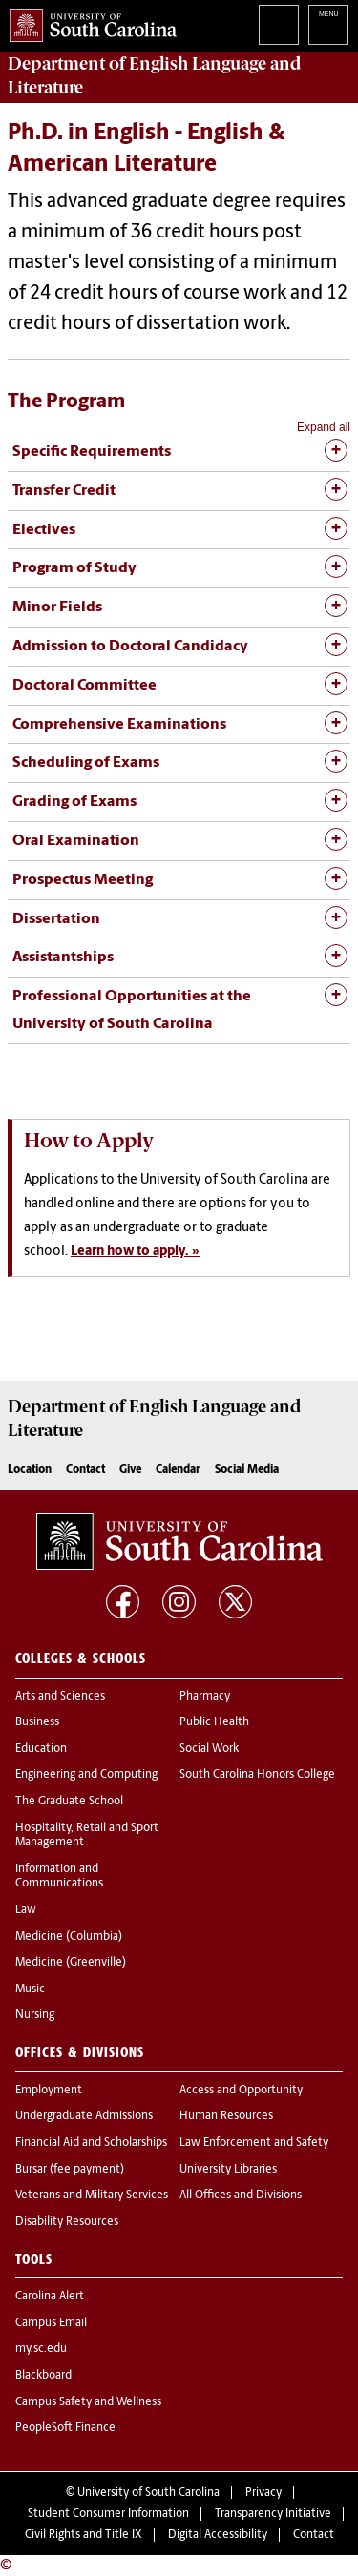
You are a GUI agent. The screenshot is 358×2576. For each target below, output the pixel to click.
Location (30, 1469)
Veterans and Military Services (91, 2195)
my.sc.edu (41, 2349)
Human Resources (226, 2116)
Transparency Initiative (273, 2514)
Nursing (34, 2015)
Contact (85, 1469)
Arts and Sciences (60, 1696)
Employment (48, 2090)
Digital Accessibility (217, 2535)
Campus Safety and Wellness (88, 2402)
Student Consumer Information (108, 2514)
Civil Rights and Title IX (83, 2535)
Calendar (178, 1469)
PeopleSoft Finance (65, 2428)
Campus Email (51, 2323)
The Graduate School (69, 1801)
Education (41, 1749)
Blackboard (43, 2375)
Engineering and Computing (86, 1775)
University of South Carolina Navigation (328, 25)
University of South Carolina (148, 2493)
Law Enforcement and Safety (253, 2143)
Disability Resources (66, 2222)
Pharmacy (204, 1696)
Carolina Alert (49, 2296)
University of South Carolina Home (88, 21)
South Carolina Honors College (257, 1775)
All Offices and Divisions (240, 2195)
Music (30, 1989)
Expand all (323, 427)
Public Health (214, 1722)
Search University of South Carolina (279, 25)
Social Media (247, 1469)
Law (25, 1910)
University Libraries (228, 2169)
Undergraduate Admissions (84, 2116)
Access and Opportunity (241, 2090)
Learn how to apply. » (135, 1252)
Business (37, 1722)
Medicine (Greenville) (70, 1962)
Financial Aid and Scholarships (91, 2143)
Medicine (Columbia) (68, 1937)
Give (130, 1469)
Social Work (209, 1749)
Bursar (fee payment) (69, 2169)
